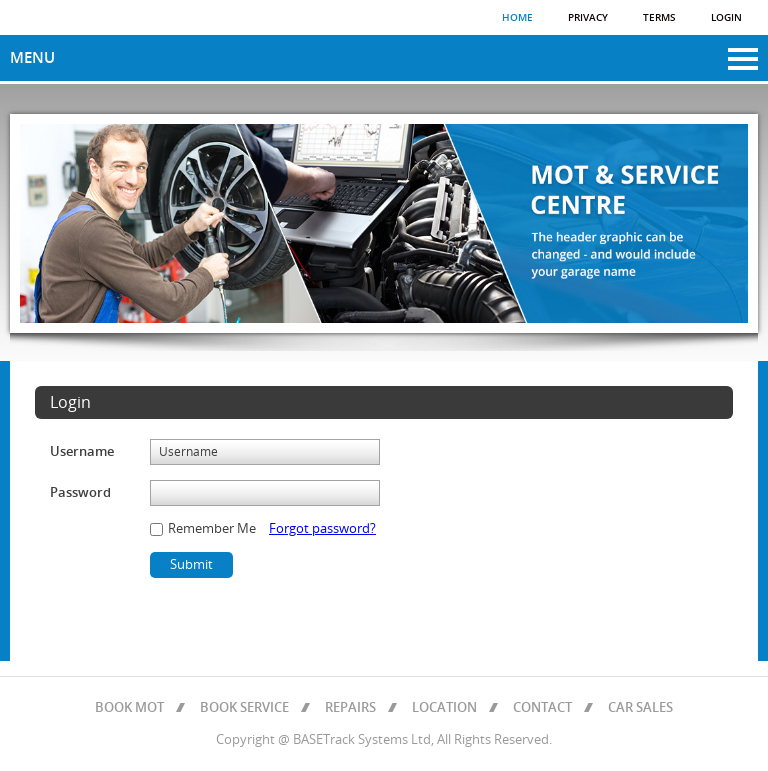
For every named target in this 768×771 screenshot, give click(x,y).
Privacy (588, 18)
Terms (659, 18)
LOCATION (444, 708)
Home (517, 18)
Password (80, 493)
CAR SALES (640, 708)
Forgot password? (322, 529)
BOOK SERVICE (244, 708)
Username (82, 452)
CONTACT (542, 708)
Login (726, 18)
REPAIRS (350, 708)
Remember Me (210, 529)
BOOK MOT (129, 708)
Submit (191, 565)
